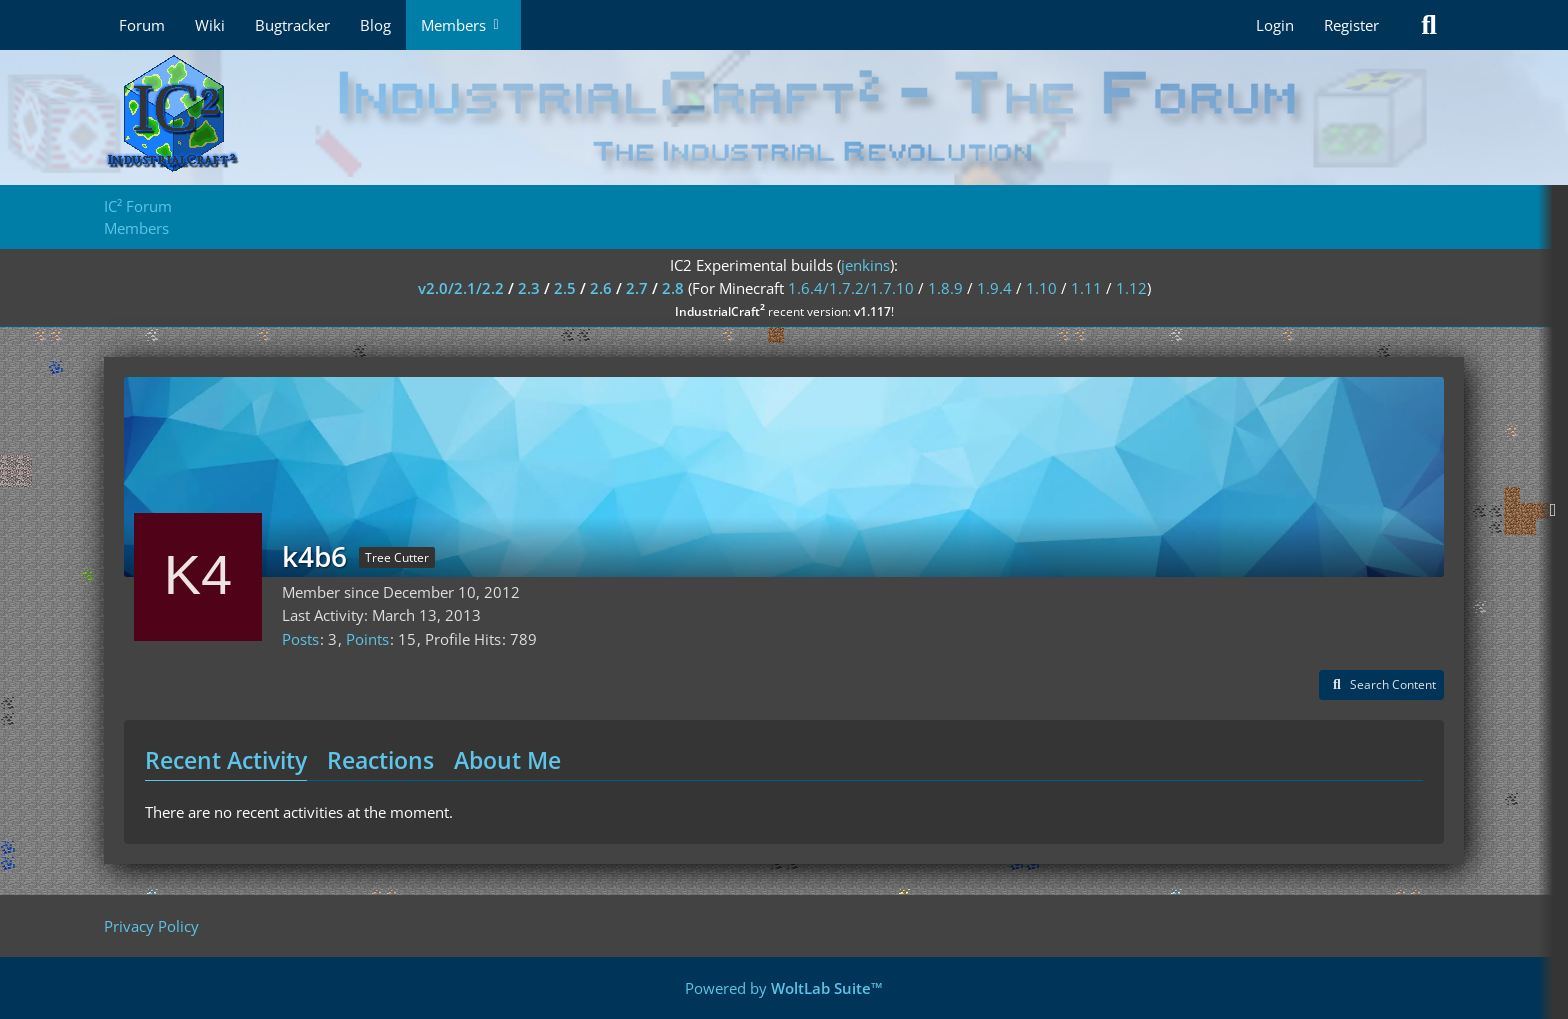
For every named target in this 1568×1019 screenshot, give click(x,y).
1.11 (1086, 288)
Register (1351, 25)
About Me (507, 760)
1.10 (1041, 288)
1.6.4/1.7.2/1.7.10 (851, 288)
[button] (1381, 685)
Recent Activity (226, 760)
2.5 (565, 288)
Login (1275, 25)
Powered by (784, 988)
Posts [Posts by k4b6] (300, 639)
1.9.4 (994, 288)
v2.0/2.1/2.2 (461, 288)
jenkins (865, 265)
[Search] (1429, 25)
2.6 (601, 288)
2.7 (637, 288)
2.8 (673, 288)
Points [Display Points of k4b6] (367, 639)
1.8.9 (945, 288)
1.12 (1131, 288)
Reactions (380, 760)
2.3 (529, 288)
